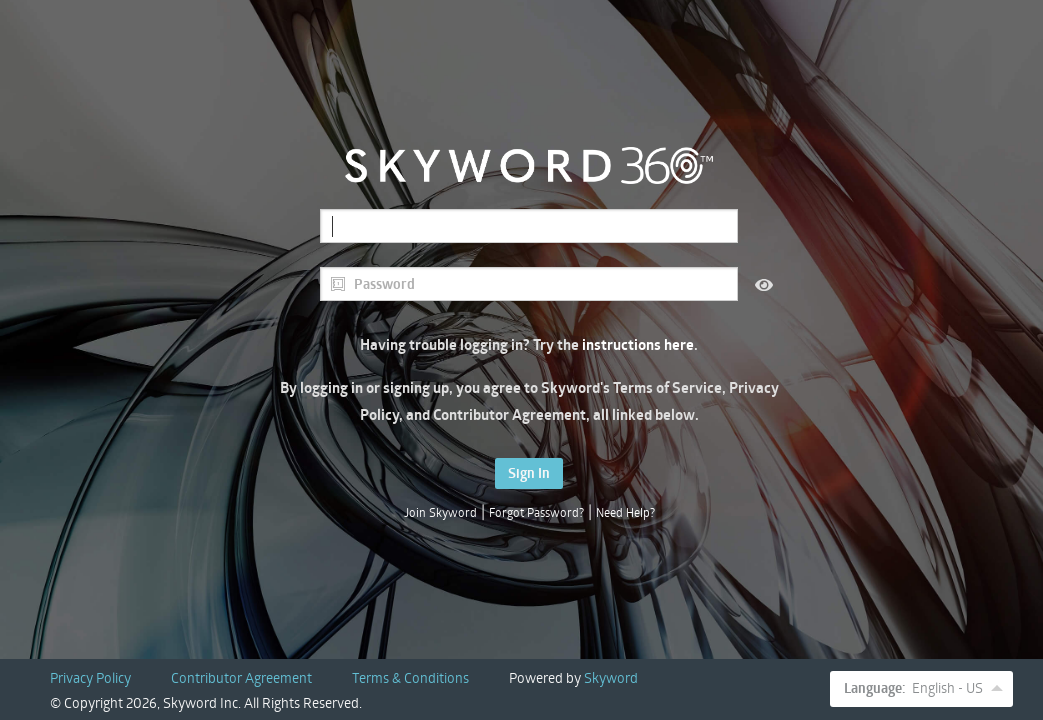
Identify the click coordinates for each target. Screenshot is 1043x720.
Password (372, 284)
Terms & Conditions (410, 677)
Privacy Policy (90, 677)
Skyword (611, 677)
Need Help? (625, 512)
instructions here (638, 344)
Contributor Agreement (241, 677)
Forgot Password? (536, 512)
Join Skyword (440, 512)
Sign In (529, 473)
